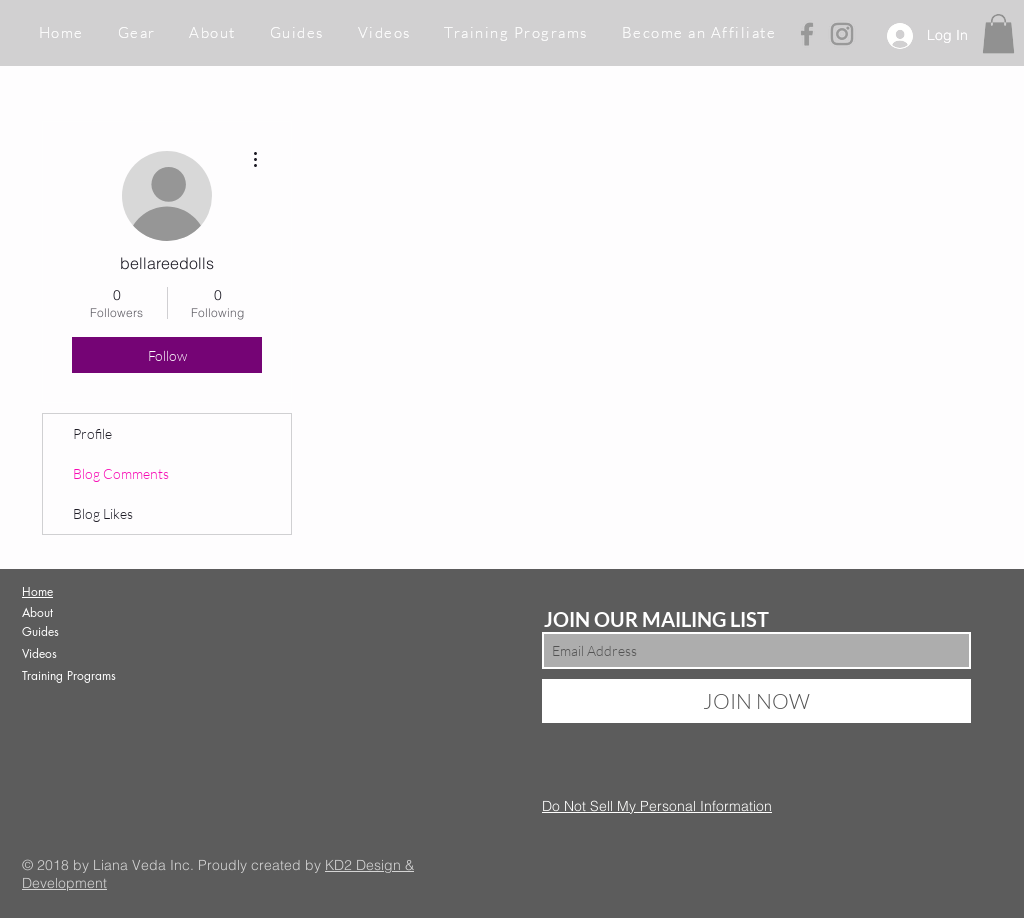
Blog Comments (121, 473)
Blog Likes (103, 513)
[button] (137, 33)
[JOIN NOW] (756, 701)
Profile (92, 433)
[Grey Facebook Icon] (807, 34)
